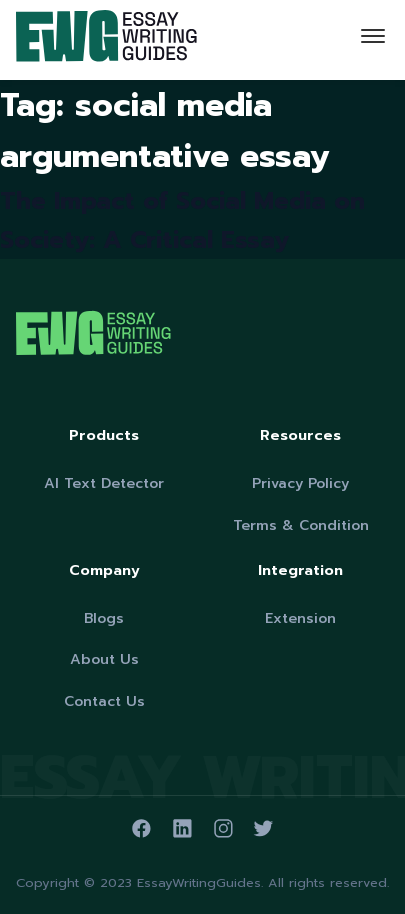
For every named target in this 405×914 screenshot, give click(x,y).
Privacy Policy (300, 483)
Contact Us (104, 701)
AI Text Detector (104, 483)
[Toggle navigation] (373, 40)
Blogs (104, 618)
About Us (104, 659)
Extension (300, 618)
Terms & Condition (301, 525)
